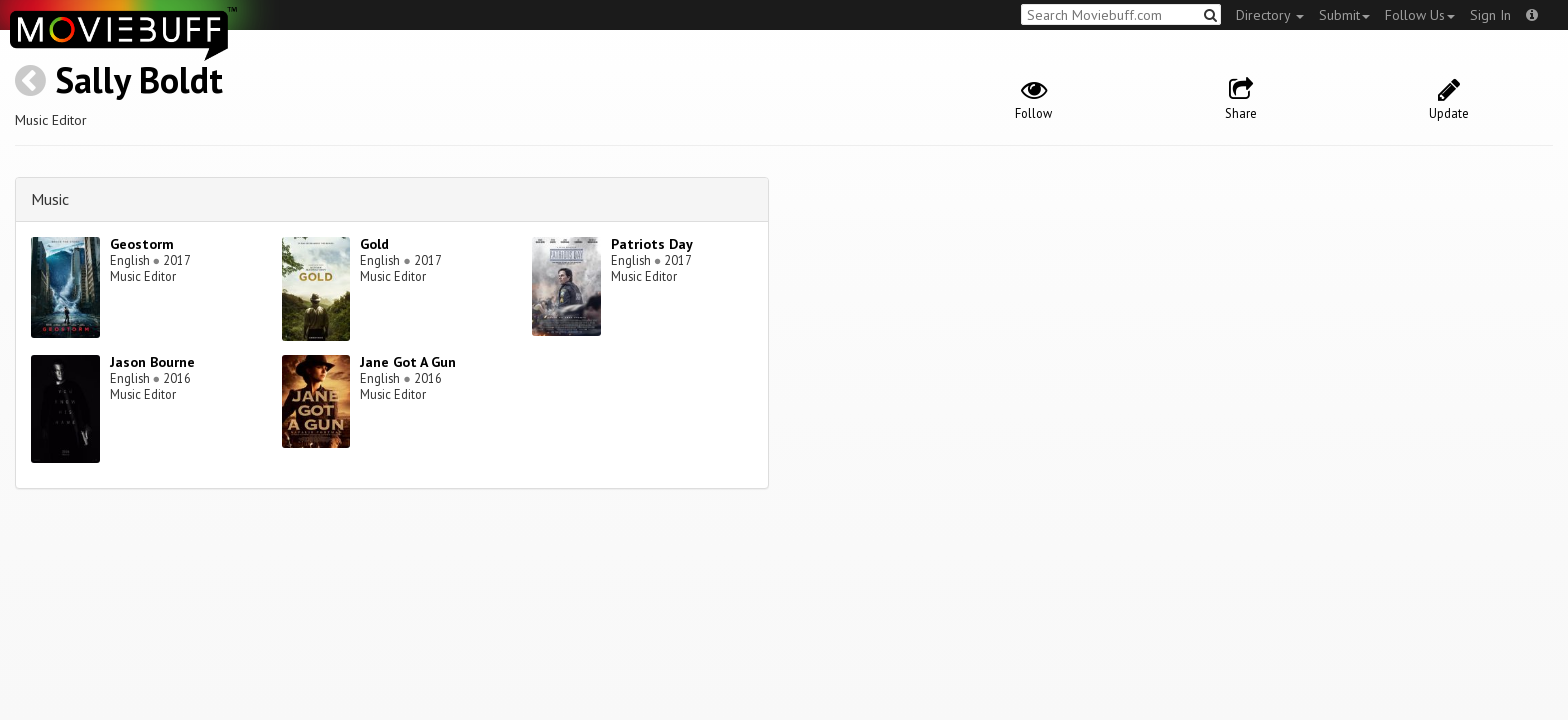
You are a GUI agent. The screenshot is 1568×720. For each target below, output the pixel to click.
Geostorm (142, 244)
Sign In (1490, 15)
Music (50, 199)
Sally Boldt (139, 79)
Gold (374, 244)
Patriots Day (652, 244)
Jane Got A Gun (408, 362)
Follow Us (1420, 15)
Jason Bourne (152, 362)
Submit (1344, 15)
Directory (1270, 15)
